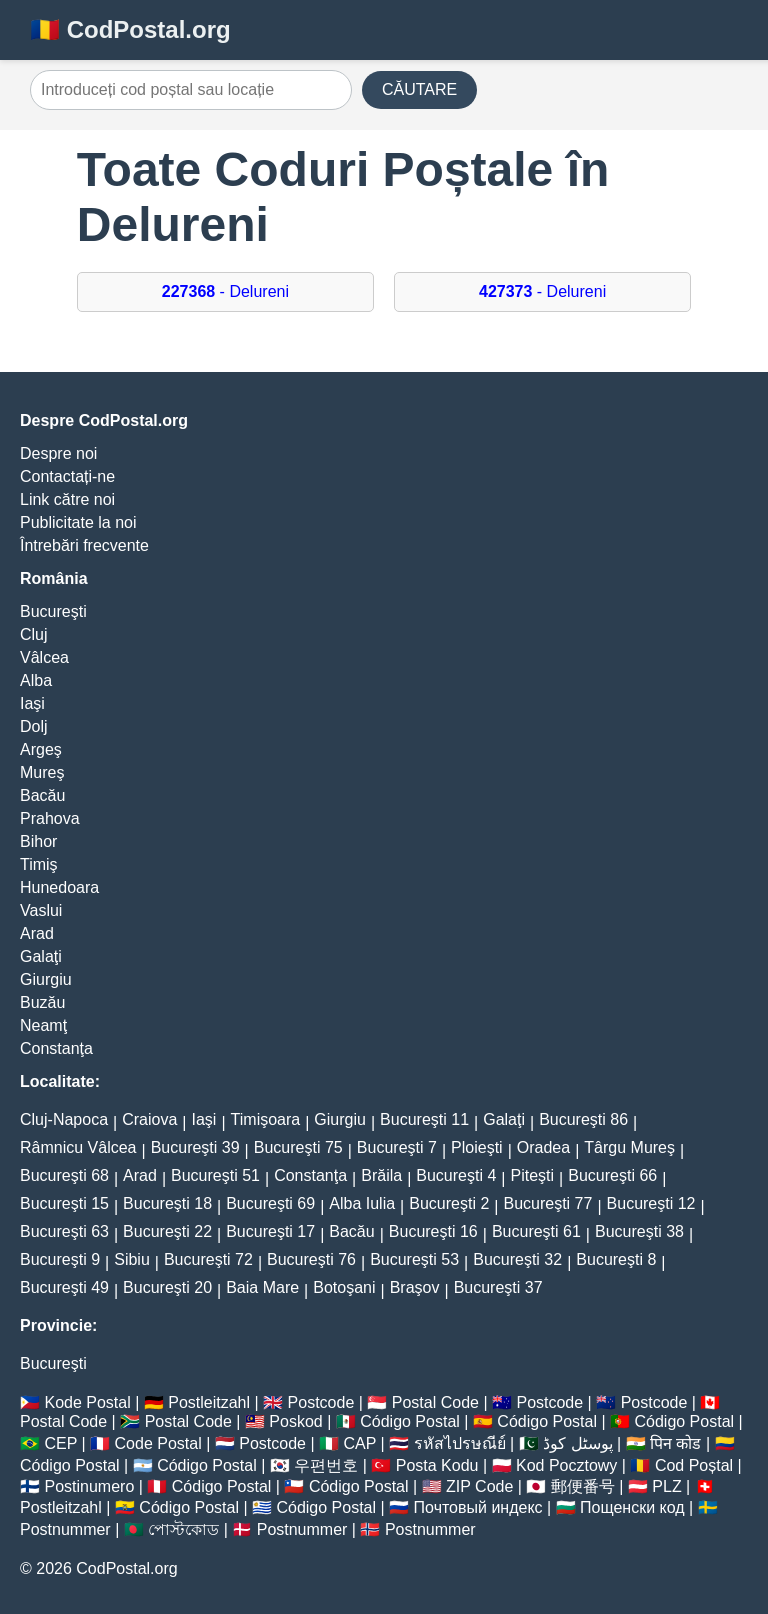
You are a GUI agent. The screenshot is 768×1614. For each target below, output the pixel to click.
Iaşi (32, 703)
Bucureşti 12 (651, 1203)
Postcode (321, 1402)
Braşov (415, 1287)
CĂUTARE (419, 89)
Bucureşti (53, 611)
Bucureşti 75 (298, 1147)
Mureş (42, 772)
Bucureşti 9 (60, 1259)
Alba (36, 680)
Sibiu (132, 1259)
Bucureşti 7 (397, 1147)
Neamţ (43, 1025)
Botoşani (344, 1287)
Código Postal (410, 1421)
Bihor (38, 841)
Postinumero (89, 1486)
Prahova (50, 818)
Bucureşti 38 (639, 1231)
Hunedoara (59, 887)
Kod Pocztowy (566, 1465)
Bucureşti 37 (498, 1287)
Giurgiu (46, 979)
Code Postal (158, 1443)
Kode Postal (87, 1402)
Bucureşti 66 (612, 1175)
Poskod (295, 1421)
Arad (37, 933)
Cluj (34, 634)
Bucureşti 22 (167, 1231)
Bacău (42, 795)
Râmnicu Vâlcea (78, 1147)
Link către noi (67, 499)
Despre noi (58, 453)
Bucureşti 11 (424, 1119)
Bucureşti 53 (414, 1259)
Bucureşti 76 (311, 1259)
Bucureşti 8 (616, 1259)
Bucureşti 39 (195, 1147)
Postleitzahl (209, 1402)
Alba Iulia (362, 1203)
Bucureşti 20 (167, 1287)
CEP (60, 1443)
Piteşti (533, 1175)
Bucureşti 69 (270, 1203)
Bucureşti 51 (215, 1175)
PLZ (666, 1486)
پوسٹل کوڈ (577, 1443)
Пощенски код (632, 1507)
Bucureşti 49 (64, 1287)
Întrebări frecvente (84, 545)
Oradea (543, 1147)
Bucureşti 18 (167, 1203)
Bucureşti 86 (583, 1119)
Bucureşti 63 (64, 1231)
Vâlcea (44, 657)
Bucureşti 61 (536, 1231)
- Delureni (225, 291)
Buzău (42, 1002)
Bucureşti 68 (64, 1175)
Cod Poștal (694, 1465)
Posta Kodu (437, 1465)
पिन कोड (675, 1443)
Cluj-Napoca (64, 1119)
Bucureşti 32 (517, 1259)
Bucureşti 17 (270, 1231)
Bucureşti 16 (433, 1231)
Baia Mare (262, 1287)
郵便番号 (583, 1486)
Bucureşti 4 (456, 1175)
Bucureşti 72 (208, 1259)
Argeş (41, 749)
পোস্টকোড (183, 1529)
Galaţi (41, 956)
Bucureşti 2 (449, 1203)
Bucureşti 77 (547, 1203)
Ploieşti (477, 1147)
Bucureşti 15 (64, 1203)
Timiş (39, 864)
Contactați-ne (67, 476)
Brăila (381, 1175)
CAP (359, 1443)
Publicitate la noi (78, 522)
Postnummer (65, 1529)
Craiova (149, 1119)
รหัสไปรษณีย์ (460, 1443)
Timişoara (266, 1119)
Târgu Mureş (629, 1147)
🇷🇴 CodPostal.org (130, 29)
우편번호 (326, 1465)
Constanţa (56, 1048)
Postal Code (435, 1402)
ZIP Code (479, 1486)
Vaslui (41, 910)
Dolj (34, 726)
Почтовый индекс (478, 1507)
